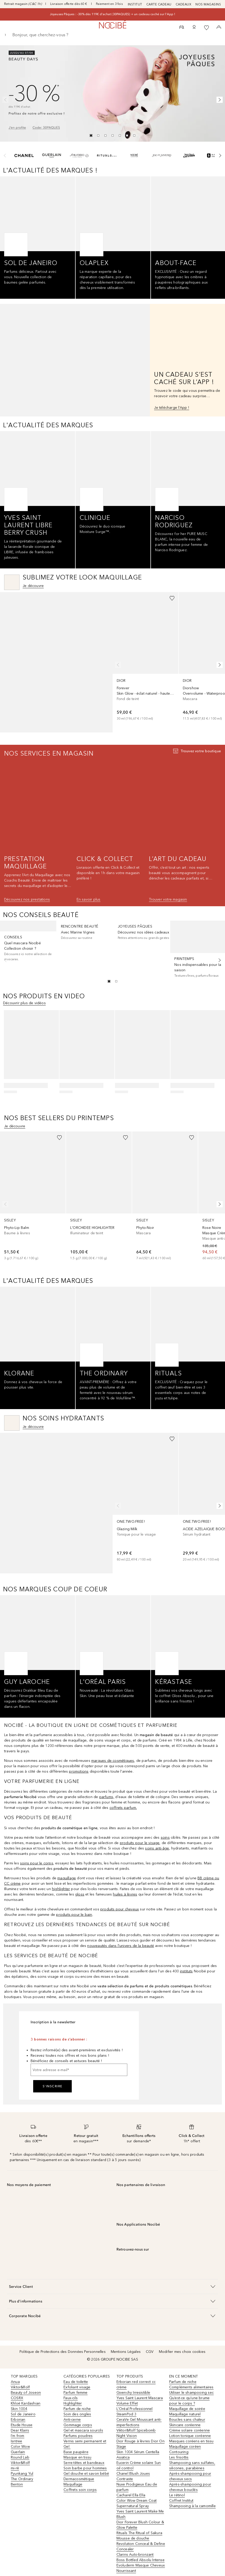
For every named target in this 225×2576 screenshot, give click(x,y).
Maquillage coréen (185, 2446)
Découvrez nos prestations (27, 899)
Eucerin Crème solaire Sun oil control (138, 2465)
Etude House (21, 2425)
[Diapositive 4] (112, 135)
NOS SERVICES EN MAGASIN (49, 753)
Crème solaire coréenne (189, 2430)
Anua (15, 2382)
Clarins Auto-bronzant (135, 2554)
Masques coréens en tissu (191, 2441)
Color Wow (20, 2446)
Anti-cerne (72, 2419)
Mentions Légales (126, 2352)
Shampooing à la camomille (192, 2506)
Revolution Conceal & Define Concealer (140, 2546)
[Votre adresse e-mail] (79, 2070)
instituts (186, 1971)
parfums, (106, 1797)
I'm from (17, 2436)
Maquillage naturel (185, 2414)
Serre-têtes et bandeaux (84, 2463)
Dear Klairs (20, 2430)
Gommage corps (78, 2425)
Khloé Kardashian (25, 2403)
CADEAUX (184, 4)
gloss (79, 1894)
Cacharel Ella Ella (131, 2495)
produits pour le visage (140, 1843)
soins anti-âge (157, 1848)
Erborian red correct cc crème (136, 2384)
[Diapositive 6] (127, 135)
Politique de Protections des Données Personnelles (63, 2352)
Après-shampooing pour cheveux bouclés (190, 2487)
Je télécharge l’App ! (171, 407)
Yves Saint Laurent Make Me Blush (140, 2514)
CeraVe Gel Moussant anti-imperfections (139, 2422)
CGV (150, 2352)
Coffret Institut (181, 2500)
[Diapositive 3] (105, 135)
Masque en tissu (77, 2457)
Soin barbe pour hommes (85, 2468)
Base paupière (76, 2452)
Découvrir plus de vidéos (24, 1003)
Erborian (18, 2419)
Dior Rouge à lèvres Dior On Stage (140, 2444)
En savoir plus (89, 899)
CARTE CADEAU (159, 4)
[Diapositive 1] (91, 135)
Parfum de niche (77, 2409)
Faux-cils (71, 2398)
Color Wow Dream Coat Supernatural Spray (136, 2503)
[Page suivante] (218, 100)
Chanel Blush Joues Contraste (133, 2476)
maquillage (66, 1878)
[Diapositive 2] (98, 135)
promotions (78, 1771)
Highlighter (73, 2403)
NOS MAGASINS (208, 4)
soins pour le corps (36, 1863)
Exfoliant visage (77, 2387)
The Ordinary (22, 2479)
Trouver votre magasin (168, 899)
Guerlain (18, 2452)
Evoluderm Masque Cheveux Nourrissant (140, 2568)
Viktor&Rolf (20, 2387)
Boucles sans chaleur (187, 2419)
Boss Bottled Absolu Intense (140, 2560)
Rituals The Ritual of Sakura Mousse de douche (139, 2536)
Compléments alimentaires (191, 2387)
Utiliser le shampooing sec (191, 2392)
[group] (112, 135)
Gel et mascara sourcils (83, 2430)
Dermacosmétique (79, 2479)
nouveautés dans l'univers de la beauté (120, 1946)
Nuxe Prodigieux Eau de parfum (136, 2487)
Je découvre (33, 586)
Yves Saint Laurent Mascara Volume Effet (139, 2401)
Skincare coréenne (185, 2425)
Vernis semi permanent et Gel (85, 2444)
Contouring (178, 2452)
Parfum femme (75, 2392)
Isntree (16, 2441)
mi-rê (15, 2468)
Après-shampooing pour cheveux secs (190, 2476)
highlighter (61, 1889)
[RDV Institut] (182, 28)
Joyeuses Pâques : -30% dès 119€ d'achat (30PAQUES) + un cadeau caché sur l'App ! (112, 14)
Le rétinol (177, 2495)
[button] (112, 2286)
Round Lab (20, 2457)
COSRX (17, 2398)
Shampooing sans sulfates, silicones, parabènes (192, 2465)
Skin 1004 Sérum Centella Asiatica (137, 2455)
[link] (145, 656)
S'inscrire (52, 2086)
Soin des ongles (77, 2414)
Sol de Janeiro (23, 2414)
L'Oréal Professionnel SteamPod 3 (134, 2411)
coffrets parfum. (123, 1808)
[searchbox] (112, 35)
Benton (17, 2484)
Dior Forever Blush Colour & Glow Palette (140, 2525)
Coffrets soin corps (80, 2490)
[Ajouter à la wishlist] (172, 598)
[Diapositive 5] (119, 135)
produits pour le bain (74, 1914)
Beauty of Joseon (26, 2392)
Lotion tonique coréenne (190, 2436)
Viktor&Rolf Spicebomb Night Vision (136, 2433)
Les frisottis (179, 2457)
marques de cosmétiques (112, 1760)
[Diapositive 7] (134, 135)
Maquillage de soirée (187, 2409)
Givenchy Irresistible (133, 2392)
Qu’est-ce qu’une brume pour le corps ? (189, 2401)
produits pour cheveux (119, 1909)
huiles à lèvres (125, 1894)
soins (165, 1837)
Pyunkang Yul (22, 2473)
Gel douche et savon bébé (86, 2473)
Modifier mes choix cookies (182, 2352)
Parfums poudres (78, 2436)
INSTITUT (135, 4)
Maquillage (73, 2484)
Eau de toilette (76, 2382)
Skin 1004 (19, 2409)
